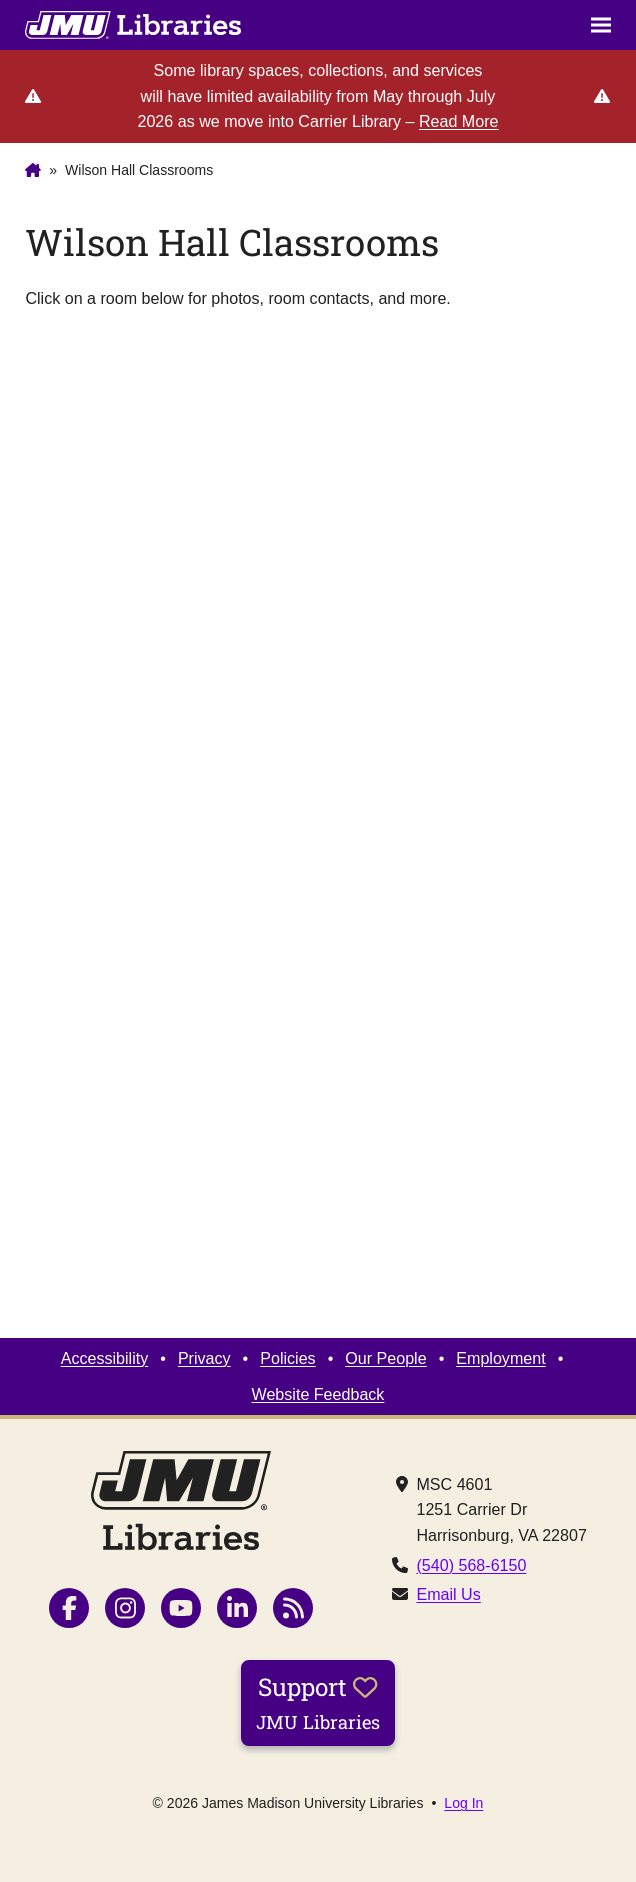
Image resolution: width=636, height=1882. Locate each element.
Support (318, 1702)
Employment (500, 1358)
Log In (463, 1803)
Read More (459, 121)
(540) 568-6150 (471, 1565)
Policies (287, 1358)
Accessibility (105, 1358)
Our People (385, 1358)
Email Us (448, 1594)
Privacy (204, 1358)
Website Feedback (318, 1394)
